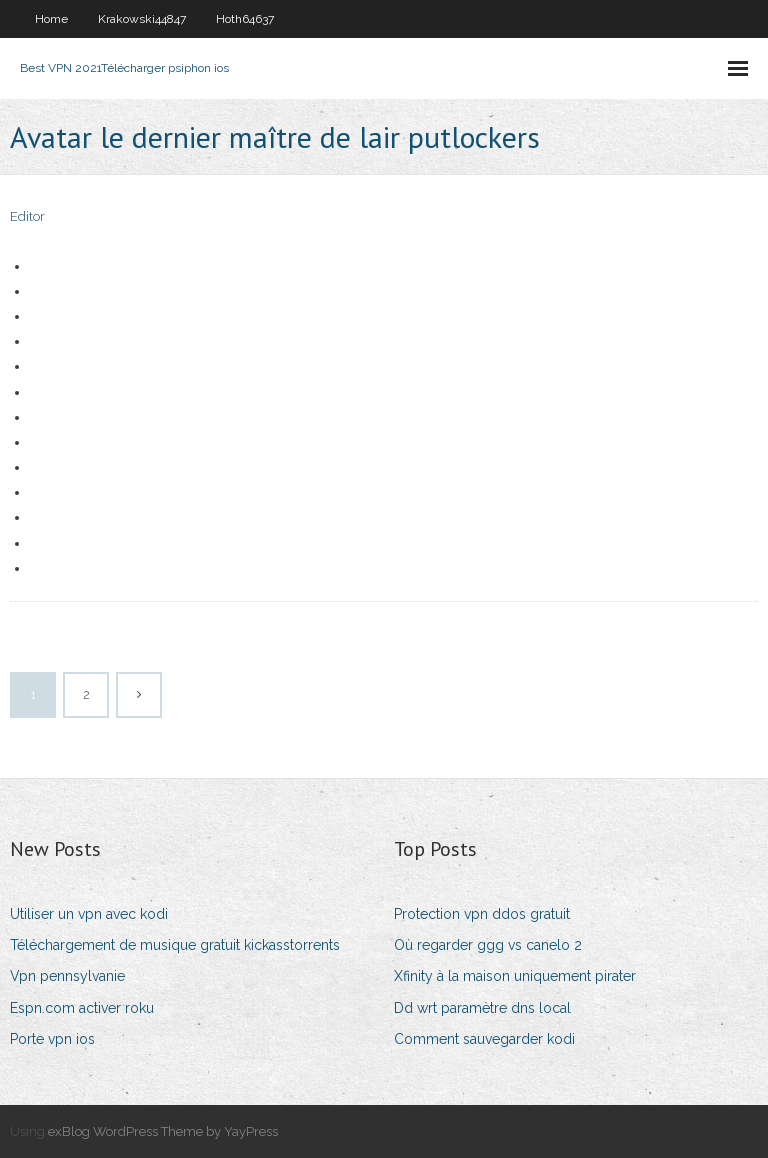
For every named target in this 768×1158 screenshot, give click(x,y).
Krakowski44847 (142, 19)
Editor (27, 216)
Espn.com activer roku (82, 1008)
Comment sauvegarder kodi (484, 1039)
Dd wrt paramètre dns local (482, 1008)
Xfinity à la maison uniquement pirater (515, 976)
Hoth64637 (245, 19)
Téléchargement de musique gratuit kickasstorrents (175, 945)
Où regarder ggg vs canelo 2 (488, 945)
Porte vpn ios (52, 1039)
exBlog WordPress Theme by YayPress (163, 1131)
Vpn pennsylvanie (67, 976)
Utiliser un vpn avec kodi (89, 914)
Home (51, 19)
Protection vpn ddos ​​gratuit (482, 914)
